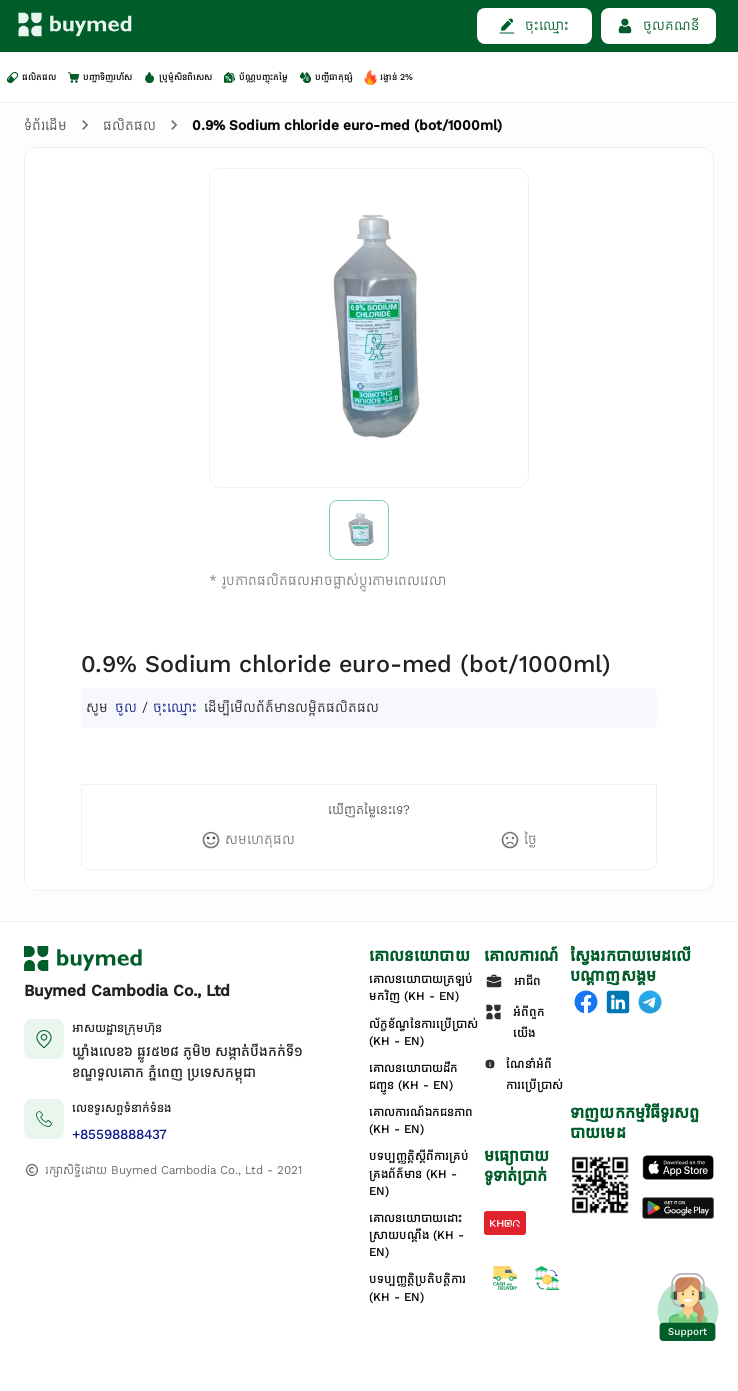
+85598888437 (119, 1134)
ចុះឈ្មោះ (175, 707)
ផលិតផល (129, 125)
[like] (248, 840)
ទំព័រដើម (45, 125)
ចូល (126, 707)
